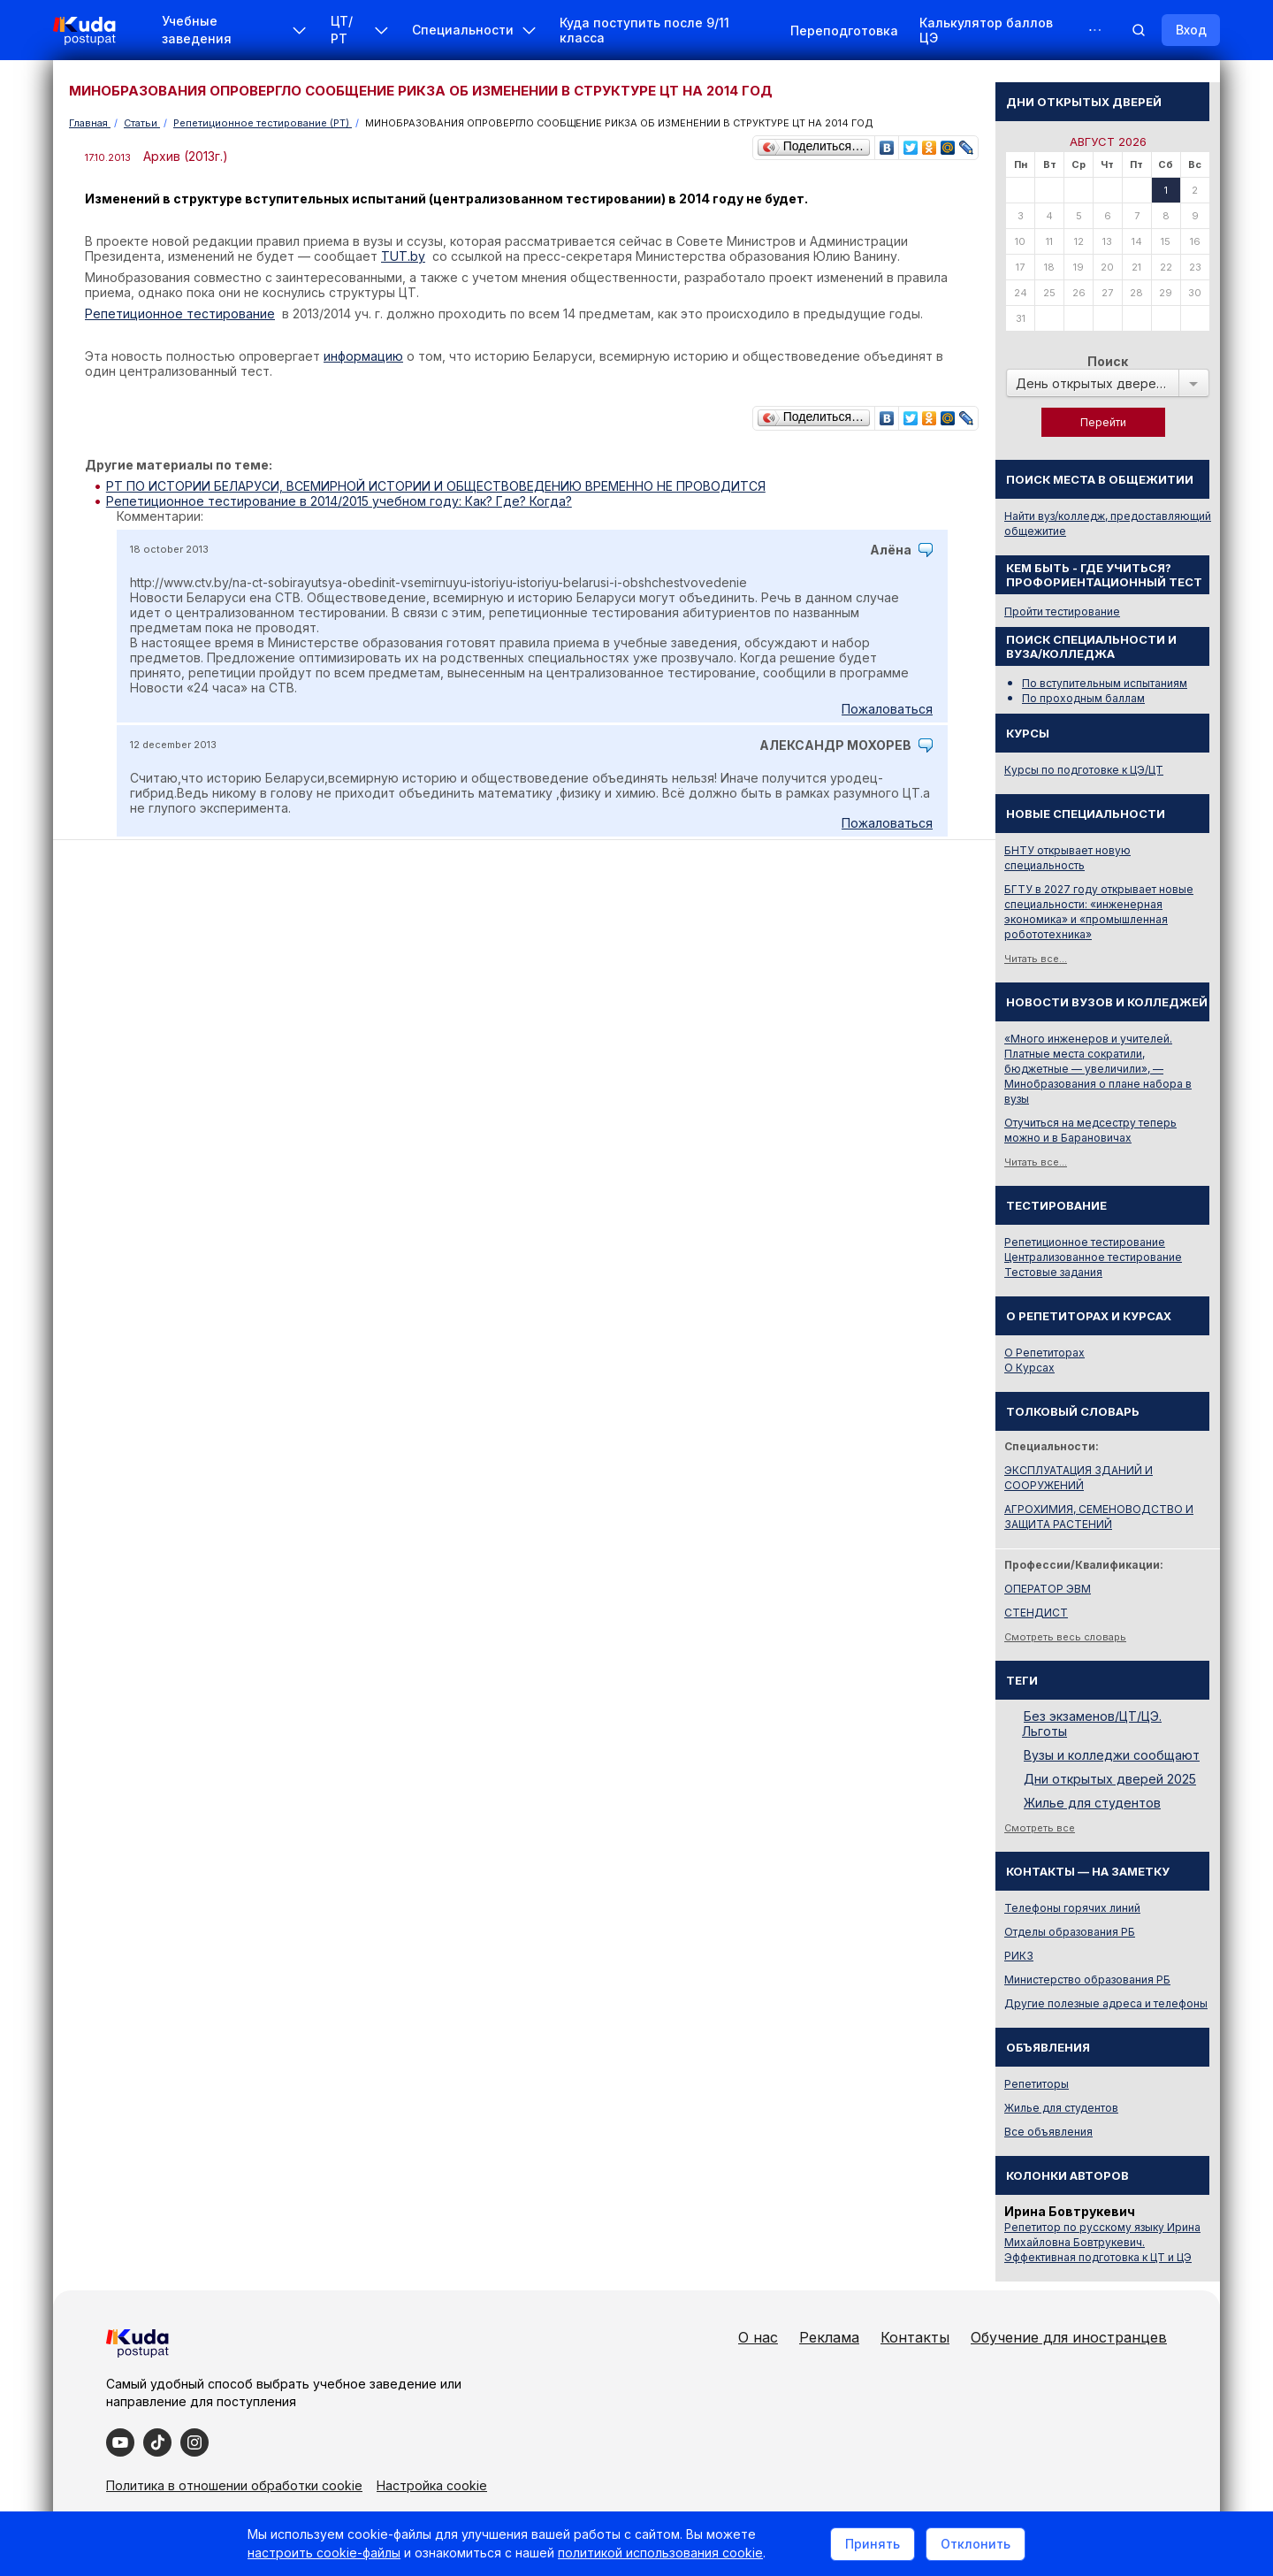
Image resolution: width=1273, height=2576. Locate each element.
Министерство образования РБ (1087, 1979)
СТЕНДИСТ (1036, 1612)
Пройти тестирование (1062, 611)
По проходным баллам (1083, 698)
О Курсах (1029, 1367)
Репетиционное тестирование (1084, 1242)
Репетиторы (1036, 2084)
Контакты (914, 2337)
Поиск (1107, 361)
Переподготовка (844, 30)
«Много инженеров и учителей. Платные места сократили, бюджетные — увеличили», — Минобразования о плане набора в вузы (1098, 1068)
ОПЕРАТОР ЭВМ (1047, 1588)
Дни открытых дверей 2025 (1110, 1778)
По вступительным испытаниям (1104, 683)
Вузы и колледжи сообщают (1112, 1754)
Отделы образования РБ (1069, 1931)
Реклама (829, 2337)
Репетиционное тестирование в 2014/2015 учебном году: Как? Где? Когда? (339, 500)
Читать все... (1035, 958)
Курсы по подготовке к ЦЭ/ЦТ (1083, 769)
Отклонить (975, 2543)
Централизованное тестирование (1093, 1257)
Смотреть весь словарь (1065, 1637)
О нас (758, 2337)
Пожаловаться (887, 708)
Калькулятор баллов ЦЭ (986, 30)
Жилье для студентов (1092, 1802)
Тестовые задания (1053, 1272)
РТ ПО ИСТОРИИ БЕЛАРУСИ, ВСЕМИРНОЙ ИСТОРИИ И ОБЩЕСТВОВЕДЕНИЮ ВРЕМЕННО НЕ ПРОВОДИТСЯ (436, 485)
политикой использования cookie (660, 2552)
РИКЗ (1018, 1955)
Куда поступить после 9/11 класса (644, 30)
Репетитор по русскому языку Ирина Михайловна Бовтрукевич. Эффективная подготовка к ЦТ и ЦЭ (1102, 2242)
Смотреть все (1039, 1828)
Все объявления (1048, 2131)
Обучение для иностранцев (1069, 2337)
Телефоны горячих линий (1072, 1908)
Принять (872, 2543)
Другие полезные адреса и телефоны (1106, 2003)
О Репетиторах (1044, 1352)
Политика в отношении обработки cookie (234, 2485)
